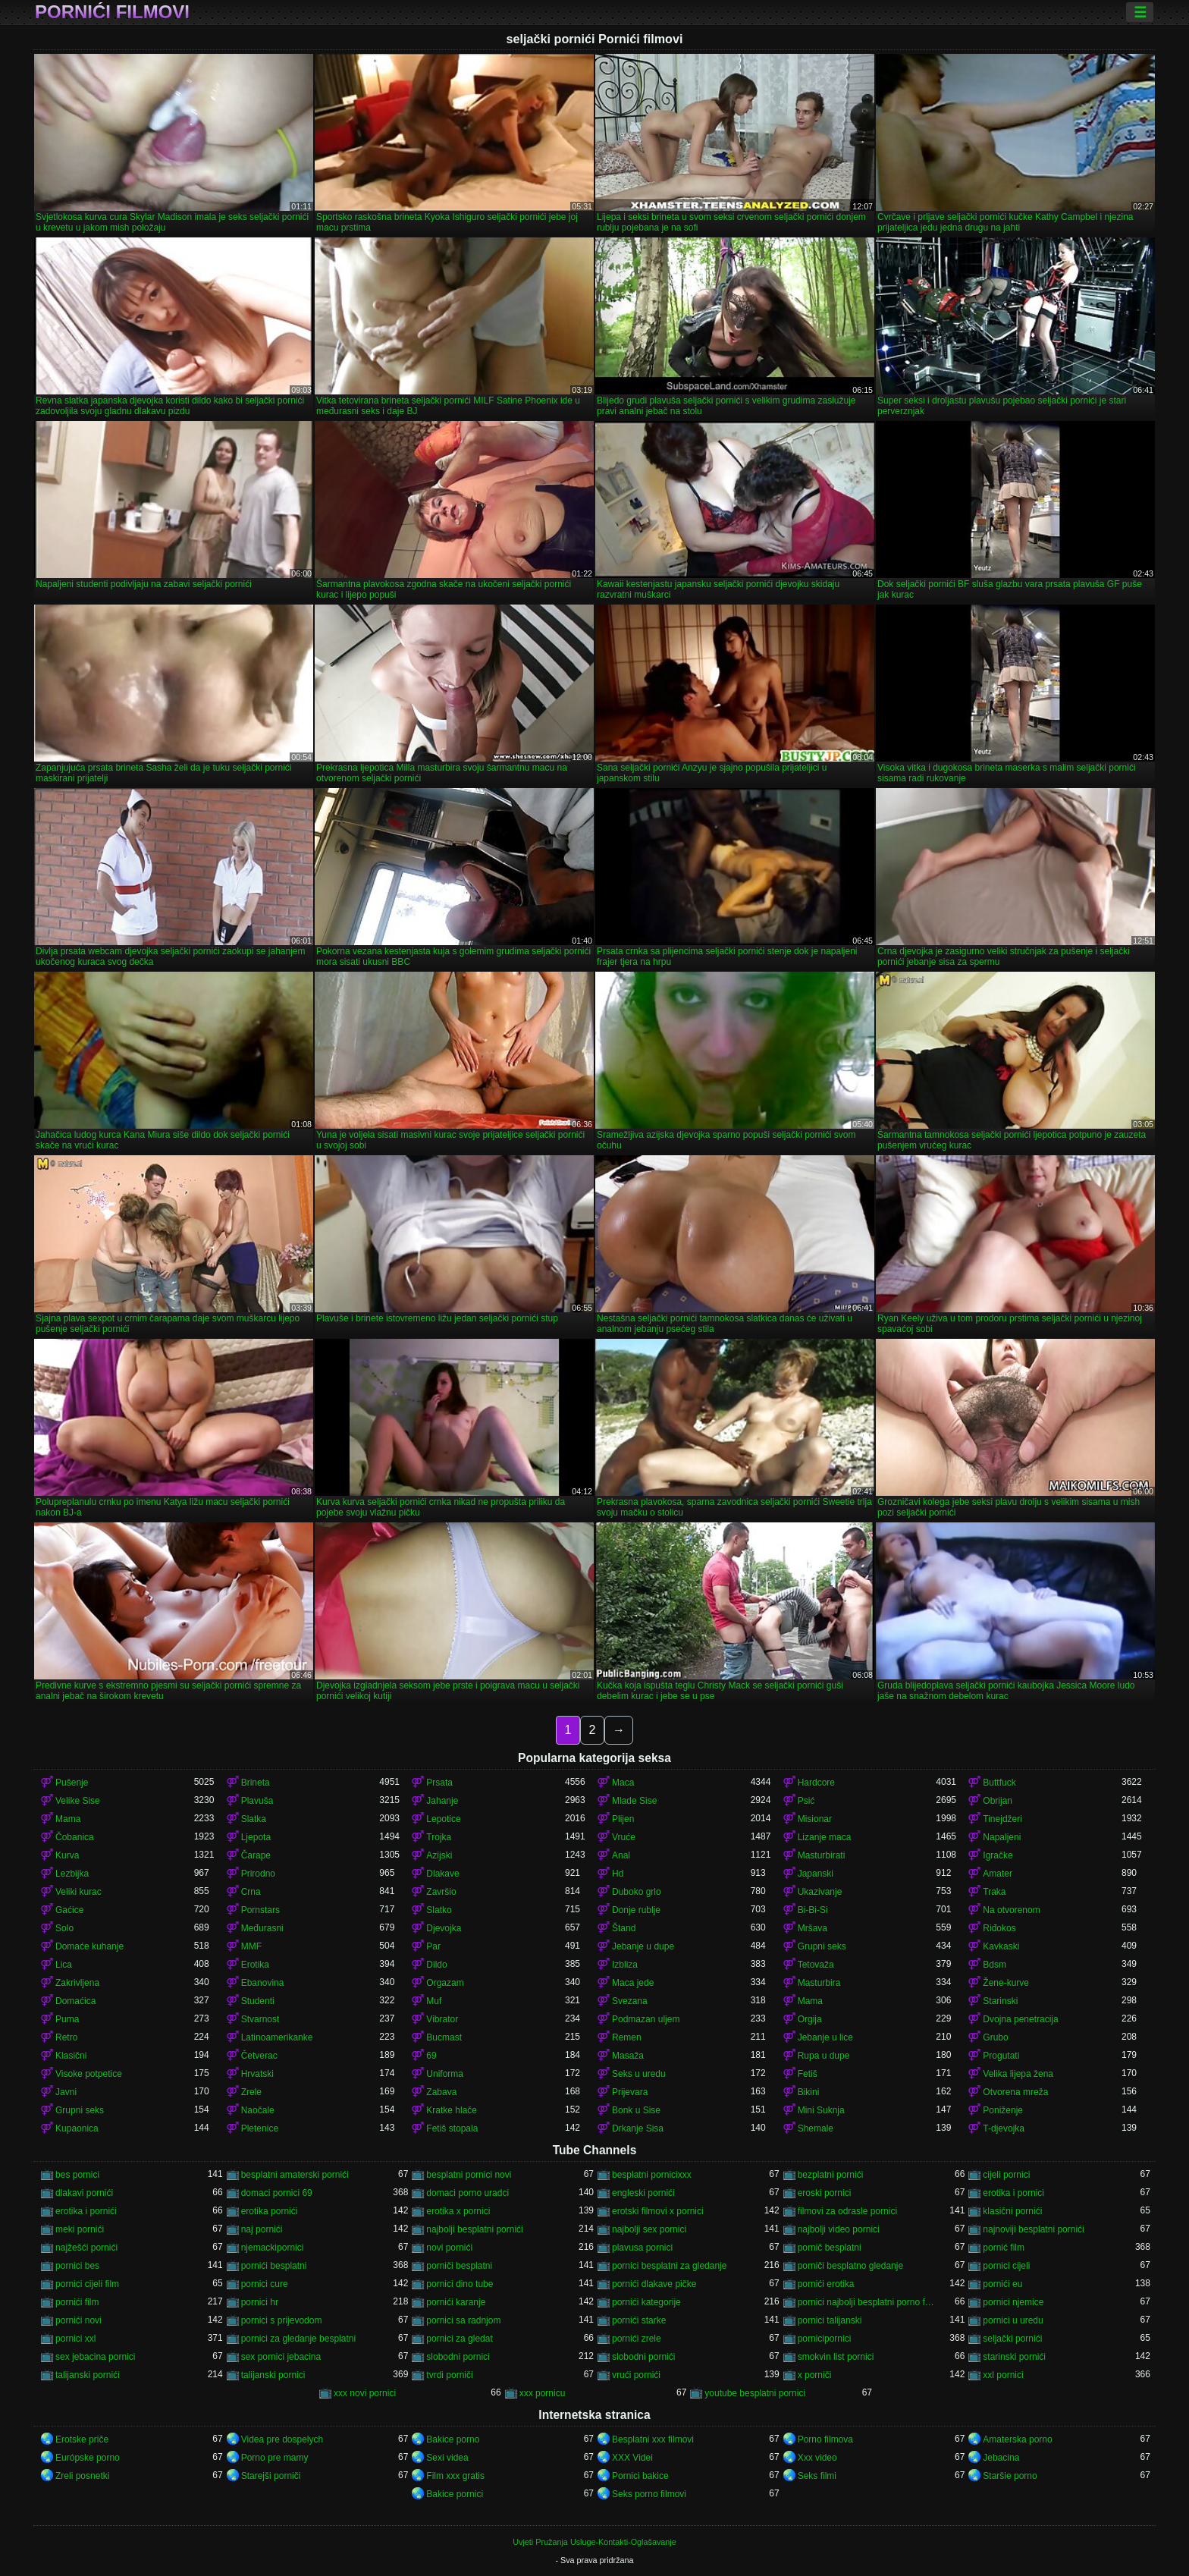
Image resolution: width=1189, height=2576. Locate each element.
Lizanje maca (825, 1837)
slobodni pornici (457, 2356)
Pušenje (71, 1782)
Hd (617, 1873)
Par (433, 1946)
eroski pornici (825, 2193)
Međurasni (262, 1928)
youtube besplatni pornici (754, 2393)
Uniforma (444, 2074)
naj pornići (262, 2229)
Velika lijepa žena (1018, 2074)
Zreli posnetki (82, 2476)
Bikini (809, 2092)
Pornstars (260, 1910)
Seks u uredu (639, 2074)
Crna (251, 1891)
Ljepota (256, 1837)
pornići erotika (826, 2284)
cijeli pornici (1006, 2174)
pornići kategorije (646, 2302)
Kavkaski (1001, 1946)
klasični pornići (1012, 2211)
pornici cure (264, 2284)
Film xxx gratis (455, 2476)
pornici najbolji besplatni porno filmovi (867, 2302)
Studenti (258, 2001)
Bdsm (994, 1964)
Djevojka (443, 1928)
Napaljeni (1002, 1837)
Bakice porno (452, 2439)
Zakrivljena (77, 1983)
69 (431, 2055)
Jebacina (1001, 2457)
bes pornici (77, 2174)
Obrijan (997, 1800)
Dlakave (442, 1873)
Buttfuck (999, 1782)
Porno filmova (825, 2439)
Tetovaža (816, 1964)
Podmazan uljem (645, 2019)
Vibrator (442, 2019)
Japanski (815, 1873)
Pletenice (259, 2128)
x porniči (815, 2375)
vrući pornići (636, 2375)
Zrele (251, 2092)
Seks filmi (817, 2476)
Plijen (623, 1819)
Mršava (812, 1928)
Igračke (997, 1855)
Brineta (255, 1782)
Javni (66, 2092)
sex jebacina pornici (95, 2356)
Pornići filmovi (112, 12)
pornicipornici (825, 2338)
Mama (67, 1819)
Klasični (70, 2055)
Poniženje (1003, 2110)
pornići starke (639, 2320)
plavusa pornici (642, 2247)
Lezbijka (72, 1873)
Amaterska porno (1017, 2439)
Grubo (995, 2037)
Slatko (438, 1910)
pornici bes (77, 2265)
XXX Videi (632, 2457)
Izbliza (625, 1964)
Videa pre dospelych (282, 2439)
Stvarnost (260, 2019)
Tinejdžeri (1002, 1819)
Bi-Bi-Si (813, 1910)
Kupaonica (77, 2128)
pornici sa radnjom (463, 2320)
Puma (67, 2019)
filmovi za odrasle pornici (847, 2211)
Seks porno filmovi (649, 2494)
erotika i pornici (1013, 2193)
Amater (997, 1873)
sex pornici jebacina (281, 2356)
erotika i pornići (86, 2211)
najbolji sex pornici (649, 2229)
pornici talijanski (830, 2320)
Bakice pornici (454, 2494)
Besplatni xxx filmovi (653, 2439)
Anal (621, 1855)
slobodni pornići (643, 2356)
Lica (63, 1964)
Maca (623, 1782)
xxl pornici (1003, 2375)
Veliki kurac (78, 1891)
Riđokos (999, 1928)
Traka (994, 1891)
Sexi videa (447, 2457)
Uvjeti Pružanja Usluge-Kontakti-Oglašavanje (594, 2541)
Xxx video (817, 2457)
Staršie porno (1010, 2476)
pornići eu (1002, 2284)
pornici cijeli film (87, 2284)
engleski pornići (643, 2193)
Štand (623, 1928)
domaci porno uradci (467, 2193)
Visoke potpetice (88, 2074)
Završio (441, 1891)
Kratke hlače (451, 2110)
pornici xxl (75, 2338)
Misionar (815, 1819)
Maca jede (633, 1983)
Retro (66, 2037)
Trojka (438, 1837)
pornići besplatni (274, 2265)
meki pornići (79, 2229)
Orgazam (444, 1983)
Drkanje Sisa (638, 2128)
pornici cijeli (1006, 2265)
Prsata (439, 1782)
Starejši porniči (271, 2476)
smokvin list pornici (836, 2356)
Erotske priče (81, 2439)
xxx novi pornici (365, 2393)
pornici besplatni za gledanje (669, 2265)
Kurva (67, 1855)
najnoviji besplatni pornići (1033, 2229)
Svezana (630, 2001)
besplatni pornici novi (468, 2174)
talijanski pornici (273, 2375)
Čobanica (74, 1837)
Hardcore (816, 1782)
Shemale (815, 2128)
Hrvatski (257, 2074)
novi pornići (449, 2247)
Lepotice (443, 1819)
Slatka (253, 1819)
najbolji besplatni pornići (474, 2229)
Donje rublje (636, 1910)
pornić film (1003, 2247)
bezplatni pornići (831, 2174)
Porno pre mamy (275, 2457)
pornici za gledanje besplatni (298, 2338)
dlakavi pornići (84, 2193)
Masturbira (819, 1983)
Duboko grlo (636, 1891)
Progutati (1001, 2055)
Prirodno (258, 1873)
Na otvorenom (1011, 1910)
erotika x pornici (458, 2211)
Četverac (259, 2055)
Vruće (623, 1837)
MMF (251, 1946)
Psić (806, 1800)
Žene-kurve (1006, 1983)
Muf (433, 2001)
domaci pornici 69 (276, 2193)
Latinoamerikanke (277, 2037)
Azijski (439, 1855)
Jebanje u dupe (643, 1946)
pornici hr (259, 2302)
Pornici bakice (640, 2476)
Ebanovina (262, 1983)
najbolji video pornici (839, 2229)
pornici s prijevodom (281, 2320)
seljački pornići (1012, 2338)
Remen (627, 2037)
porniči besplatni (459, 2265)
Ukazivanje (820, 1891)
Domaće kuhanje (89, 1946)
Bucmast (444, 2037)
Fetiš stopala (452, 2128)
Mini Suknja (821, 2110)
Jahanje (442, 1800)
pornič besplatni (829, 2247)
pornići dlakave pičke (654, 2284)
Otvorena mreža (1015, 2092)
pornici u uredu (1013, 2320)
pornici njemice (1013, 2302)
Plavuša (257, 1800)
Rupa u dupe (824, 2055)
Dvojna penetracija (1020, 2019)
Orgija (810, 2019)
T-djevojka (1003, 2128)
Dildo (436, 1964)
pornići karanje (455, 2302)
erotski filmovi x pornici (658, 2211)
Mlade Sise (634, 1800)
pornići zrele (636, 2338)
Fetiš (807, 2074)
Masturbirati (821, 1855)
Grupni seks (822, 1946)
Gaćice (69, 1910)
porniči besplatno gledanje (850, 2265)
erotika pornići (269, 2211)
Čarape (256, 1855)
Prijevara (630, 2092)
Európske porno (87, 2457)
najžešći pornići (86, 2247)
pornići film (77, 2302)
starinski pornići (1014, 2356)
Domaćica (75, 2001)
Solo (64, 1928)
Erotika (255, 1964)
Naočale (258, 2110)
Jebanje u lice (825, 2037)
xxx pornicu (542, 2393)
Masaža (628, 2055)
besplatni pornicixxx (652, 2174)
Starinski (1000, 2001)
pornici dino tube (459, 2284)
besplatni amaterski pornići (295, 2174)
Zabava (441, 2092)
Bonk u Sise (636, 2110)
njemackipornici (272, 2247)
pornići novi (78, 2320)
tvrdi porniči (449, 2375)
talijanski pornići (87, 2375)
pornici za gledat (459, 2338)
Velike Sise (77, 1800)
